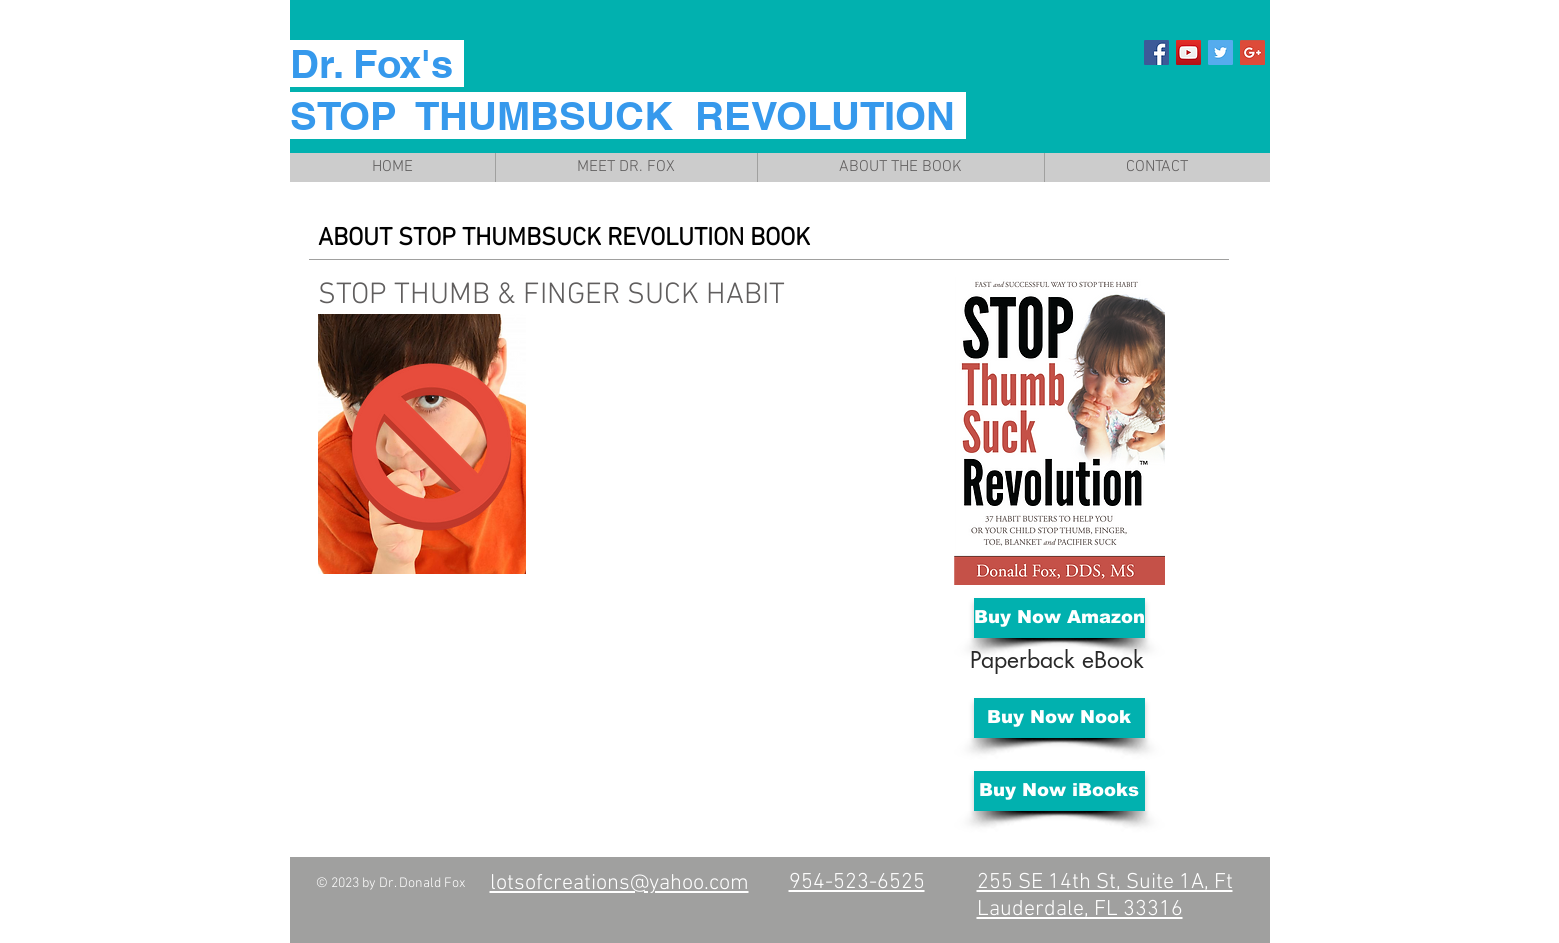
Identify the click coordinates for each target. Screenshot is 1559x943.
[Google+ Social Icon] (1252, 52)
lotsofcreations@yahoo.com (619, 883)
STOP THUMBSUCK (499, 239)
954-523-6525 (857, 882)
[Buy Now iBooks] (1059, 791)
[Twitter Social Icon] (1220, 52)
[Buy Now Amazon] (1059, 618)
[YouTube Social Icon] (1188, 52)
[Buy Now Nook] (1059, 718)
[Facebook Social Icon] (1156, 52)
